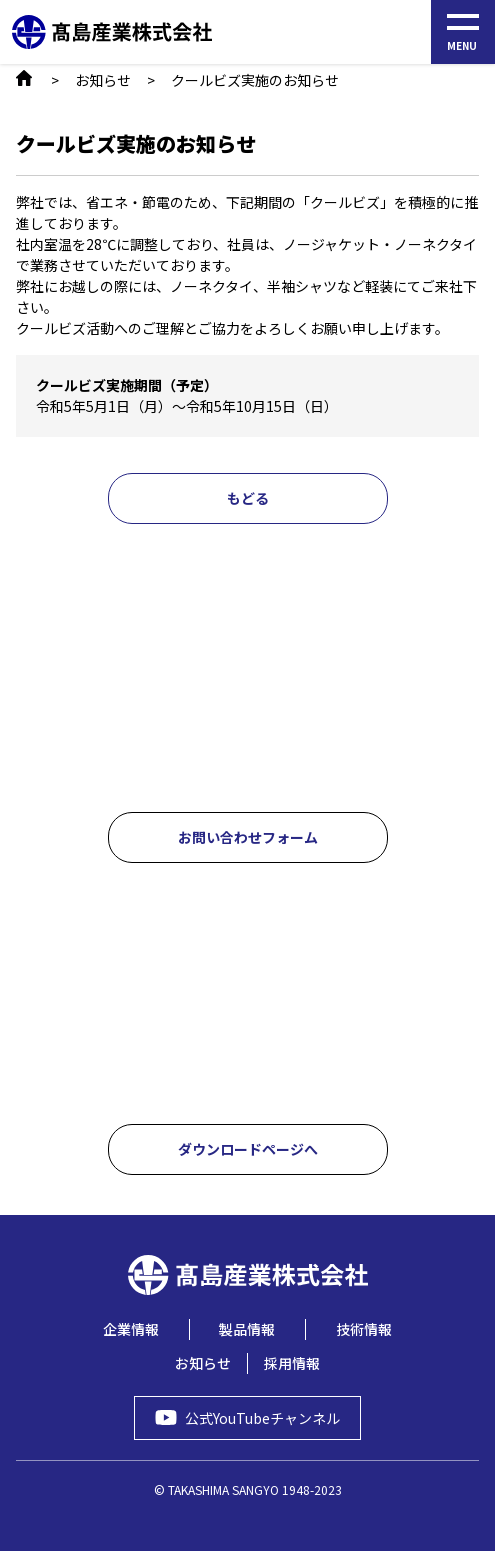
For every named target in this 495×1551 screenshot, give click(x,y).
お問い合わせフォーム (248, 837)
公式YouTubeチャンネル (262, 1418)
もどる (248, 498)
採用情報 (292, 1363)
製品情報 (247, 1329)
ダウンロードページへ (248, 1149)
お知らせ (103, 80)
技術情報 (364, 1329)
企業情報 (131, 1329)
